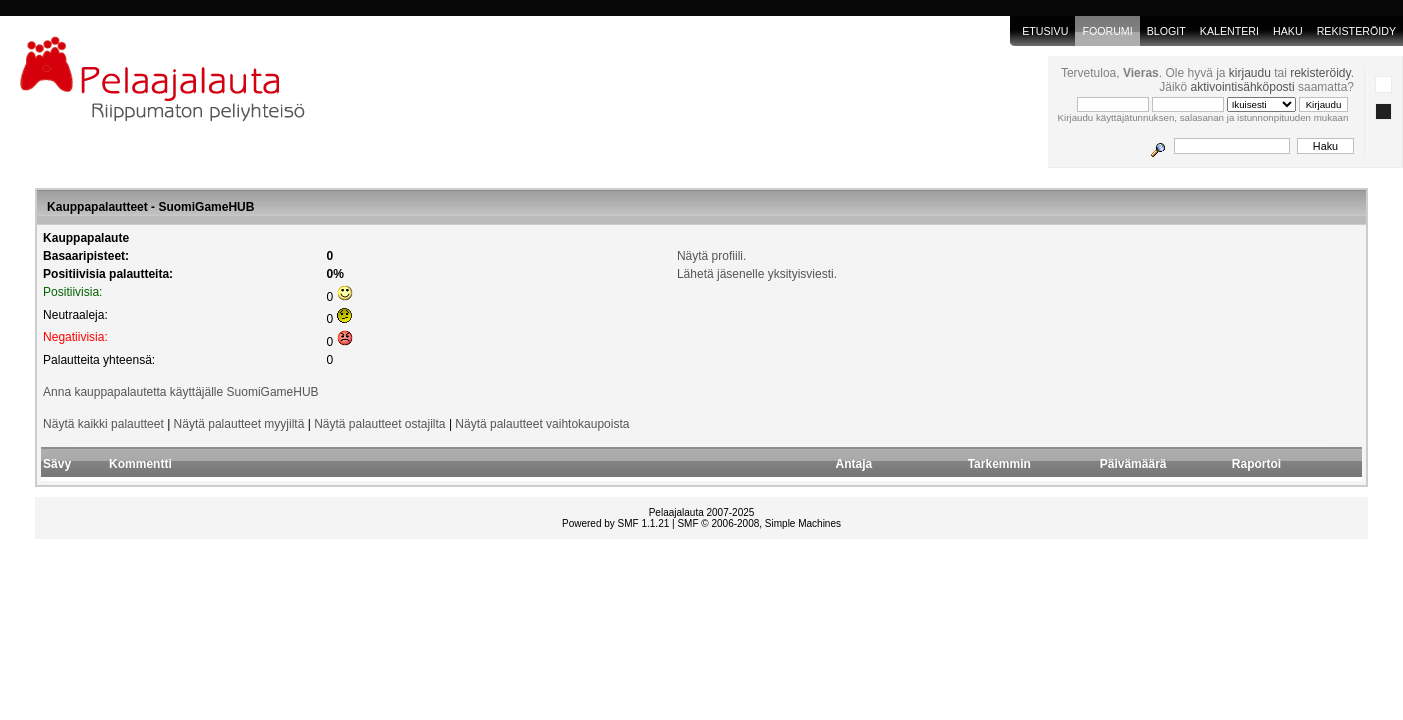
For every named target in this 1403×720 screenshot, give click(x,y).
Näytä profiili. (711, 256)
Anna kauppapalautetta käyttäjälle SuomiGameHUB (181, 392)
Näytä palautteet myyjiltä (239, 424)
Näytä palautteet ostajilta (379, 424)
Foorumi (1107, 31)
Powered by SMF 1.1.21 (615, 523)
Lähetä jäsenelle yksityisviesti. (757, 274)
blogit (1166, 31)
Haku (1288, 31)
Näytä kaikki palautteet (103, 424)
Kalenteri (1229, 31)
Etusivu (1045, 31)
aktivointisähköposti (1243, 87)
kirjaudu (1250, 73)
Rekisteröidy (1356, 31)
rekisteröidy (1320, 73)
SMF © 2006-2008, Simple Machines (759, 523)
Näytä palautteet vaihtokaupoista (542, 424)
